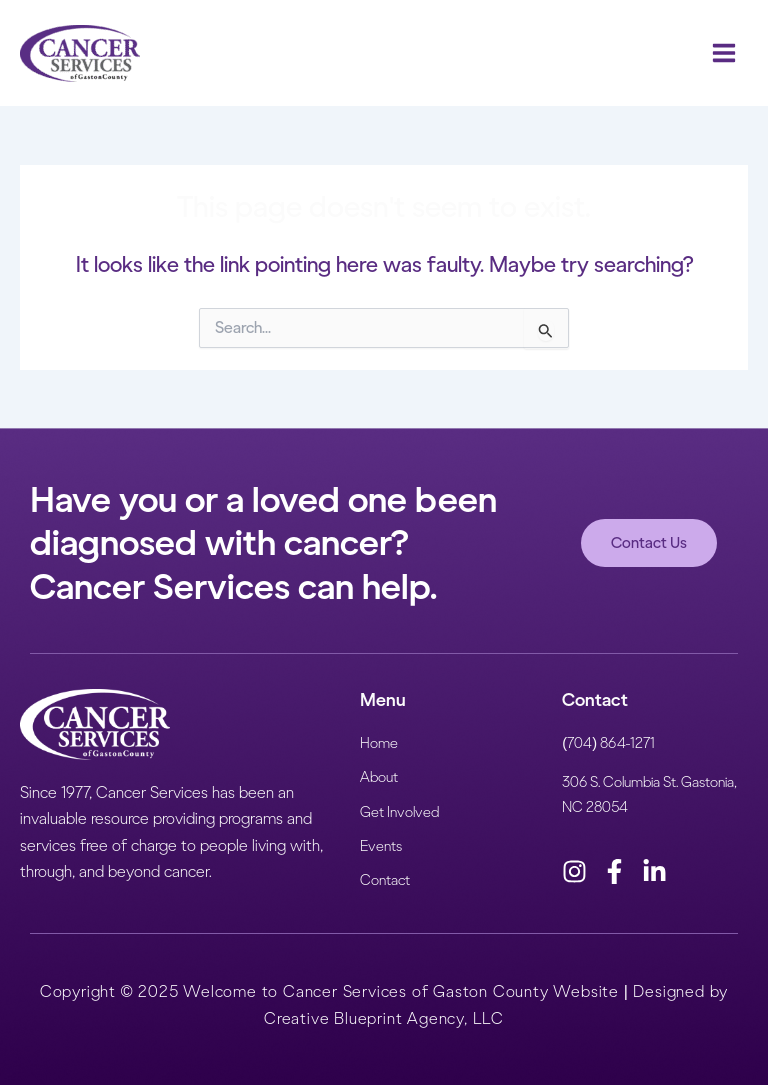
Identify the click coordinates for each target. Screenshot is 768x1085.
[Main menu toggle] (724, 53)
